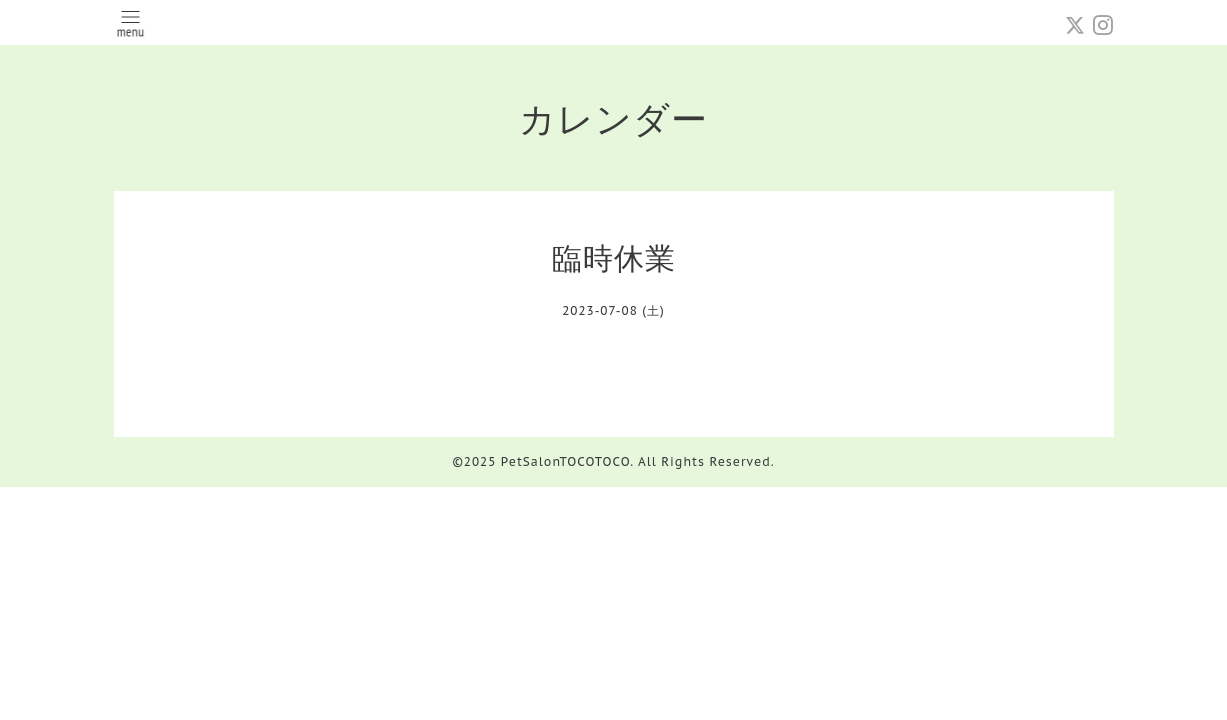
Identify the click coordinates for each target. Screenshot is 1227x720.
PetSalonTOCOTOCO (565, 461)
